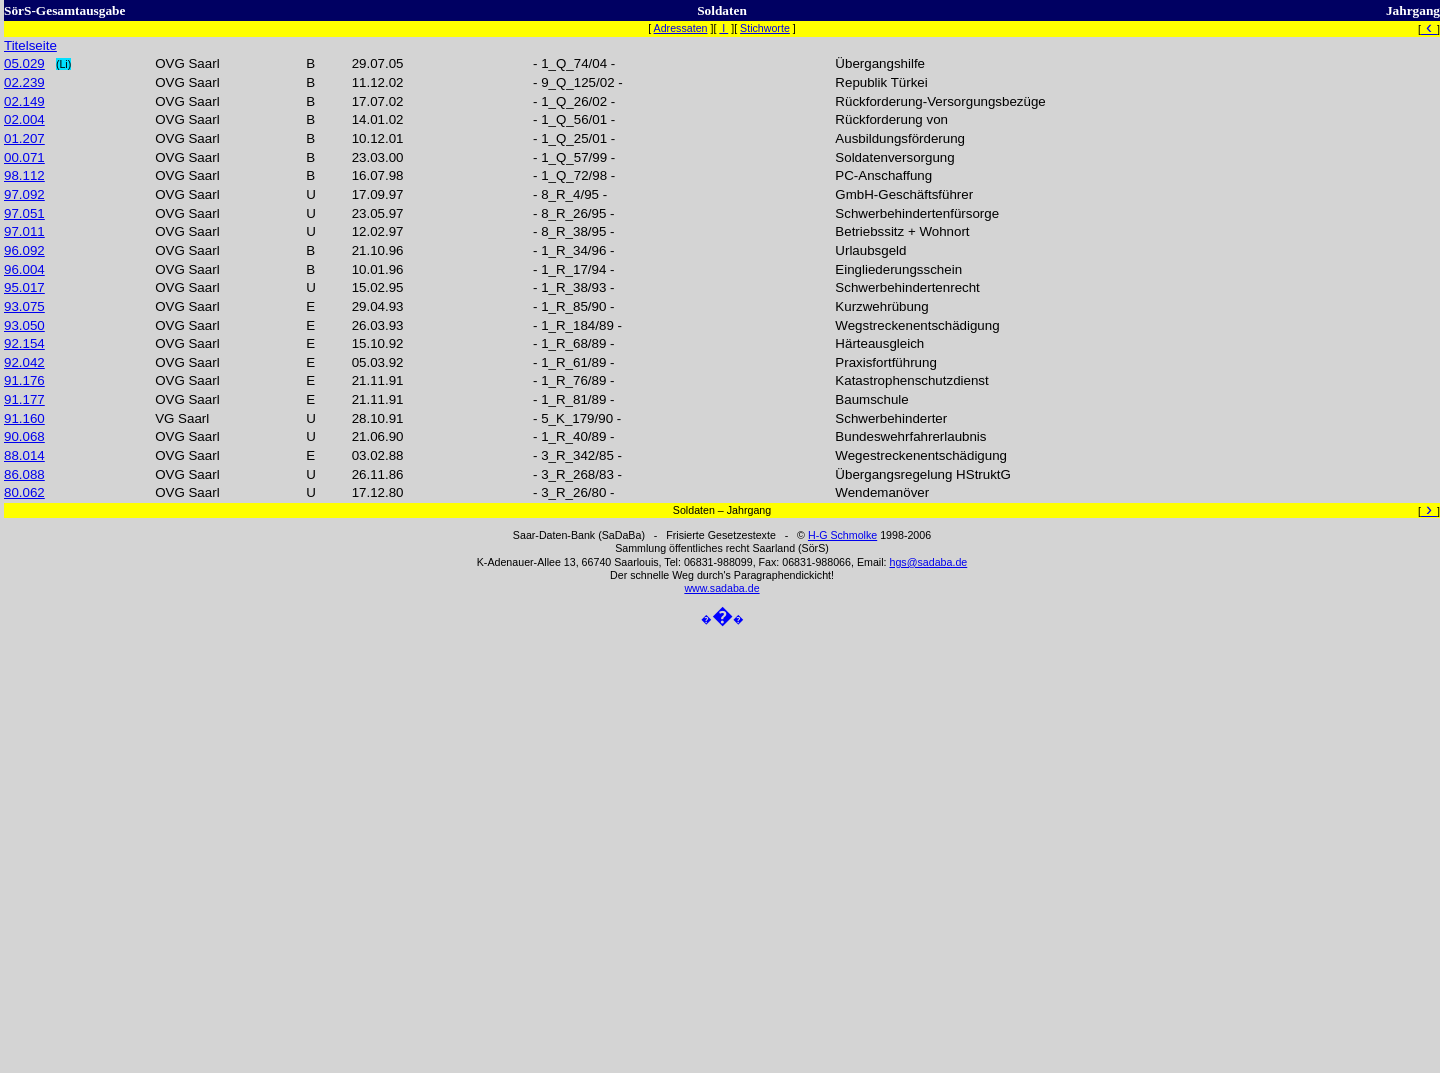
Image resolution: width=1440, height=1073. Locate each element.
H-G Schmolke (842, 535)
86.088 (24, 474)
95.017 (24, 287)
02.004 (24, 119)
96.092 (24, 250)
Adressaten (681, 28)
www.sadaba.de (721, 588)
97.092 (24, 194)
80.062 (24, 492)
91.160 (24, 418)
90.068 (24, 436)
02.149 (24, 101)
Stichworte (765, 28)
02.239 (24, 82)
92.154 (24, 343)
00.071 (24, 157)
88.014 (24, 455)
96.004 (24, 269)
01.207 (24, 138)
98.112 (24, 175)
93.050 (24, 325)
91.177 (24, 399)
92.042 (24, 362)
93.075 (24, 306)
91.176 (24, 380)
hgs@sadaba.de (928, 562)
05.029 (24, 63)
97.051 (24, 213)
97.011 (24, 231)
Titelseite (30, 45)
